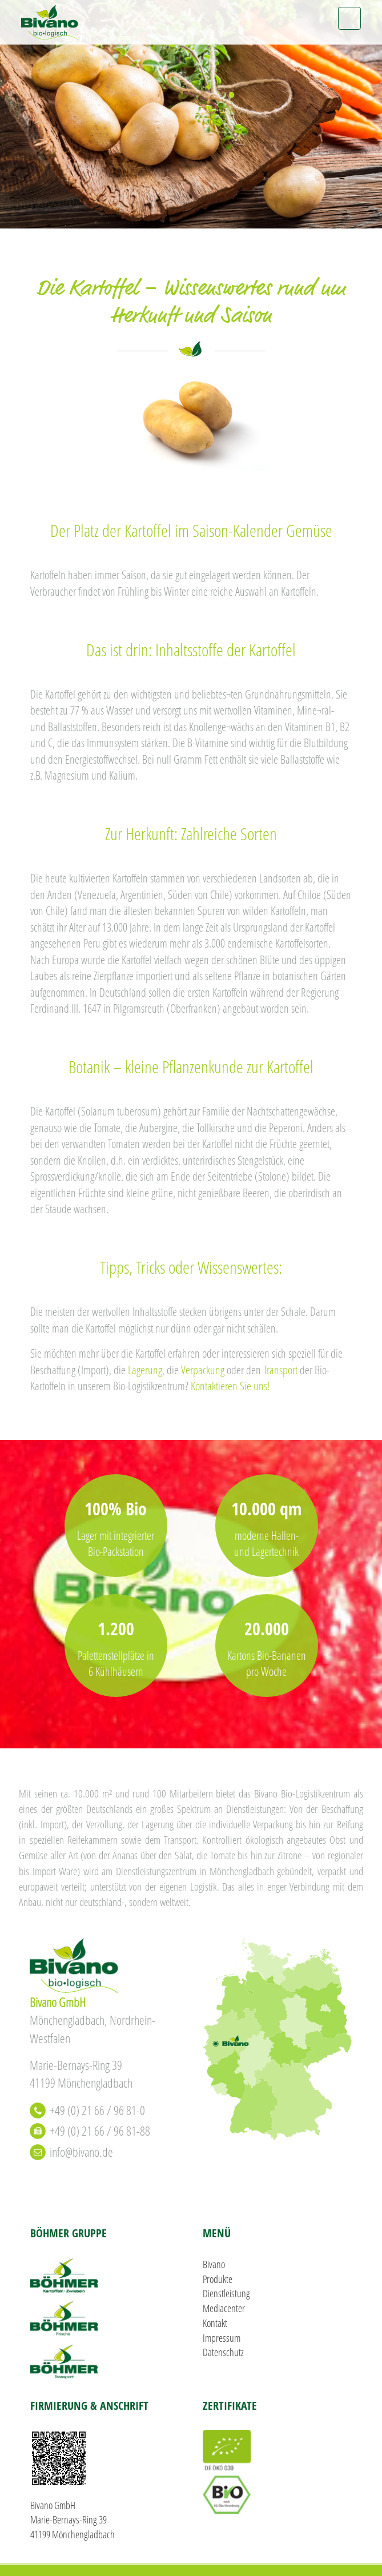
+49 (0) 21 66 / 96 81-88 (100, 2130)
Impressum (221, 2338)
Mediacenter (224, 2308)
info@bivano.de (81, 2152)
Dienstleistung (226, 2293)
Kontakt (215, 2323)
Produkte (217, 2279)
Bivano (214, 2264)
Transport (280, 1369)
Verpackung (202, 1369)
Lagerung (145, 1369)
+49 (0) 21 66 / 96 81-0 (97, 2110)
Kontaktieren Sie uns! (230, 1385)
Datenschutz (223, 2352)
